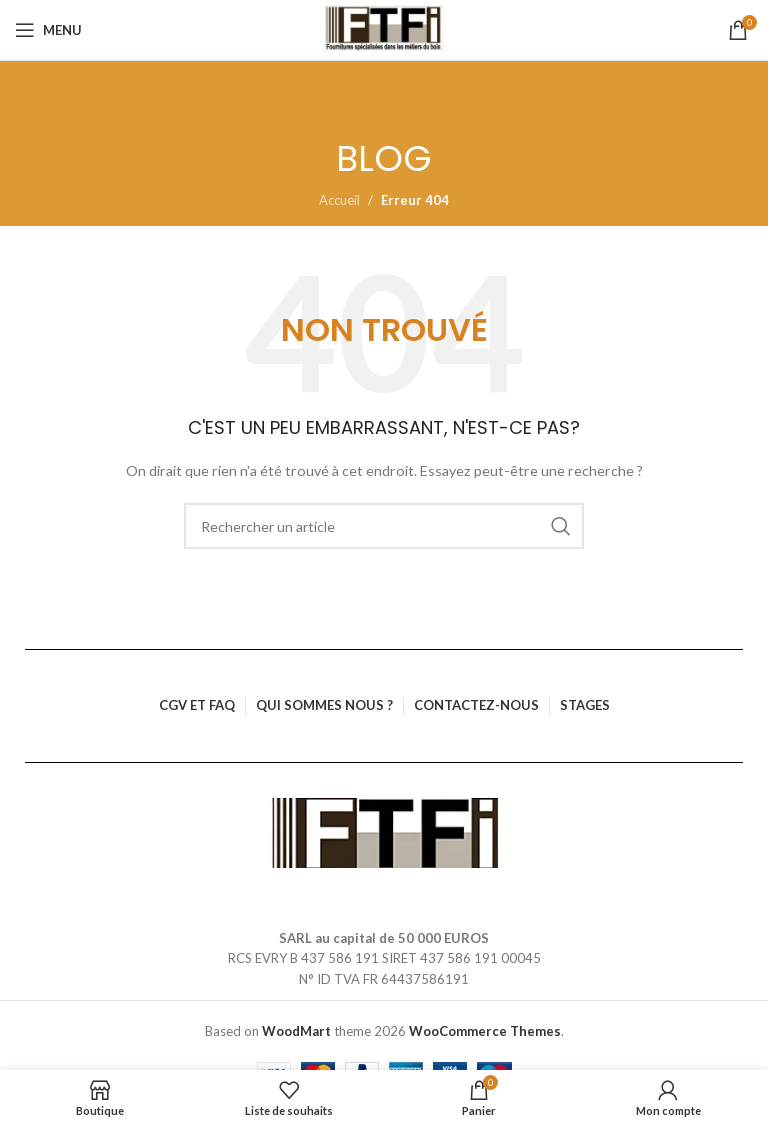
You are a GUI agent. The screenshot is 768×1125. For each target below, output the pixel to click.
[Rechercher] (384, 526)
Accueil (339, 200)
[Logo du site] (384, 30)
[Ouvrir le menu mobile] (48, 30)
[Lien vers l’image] (384, 831)
